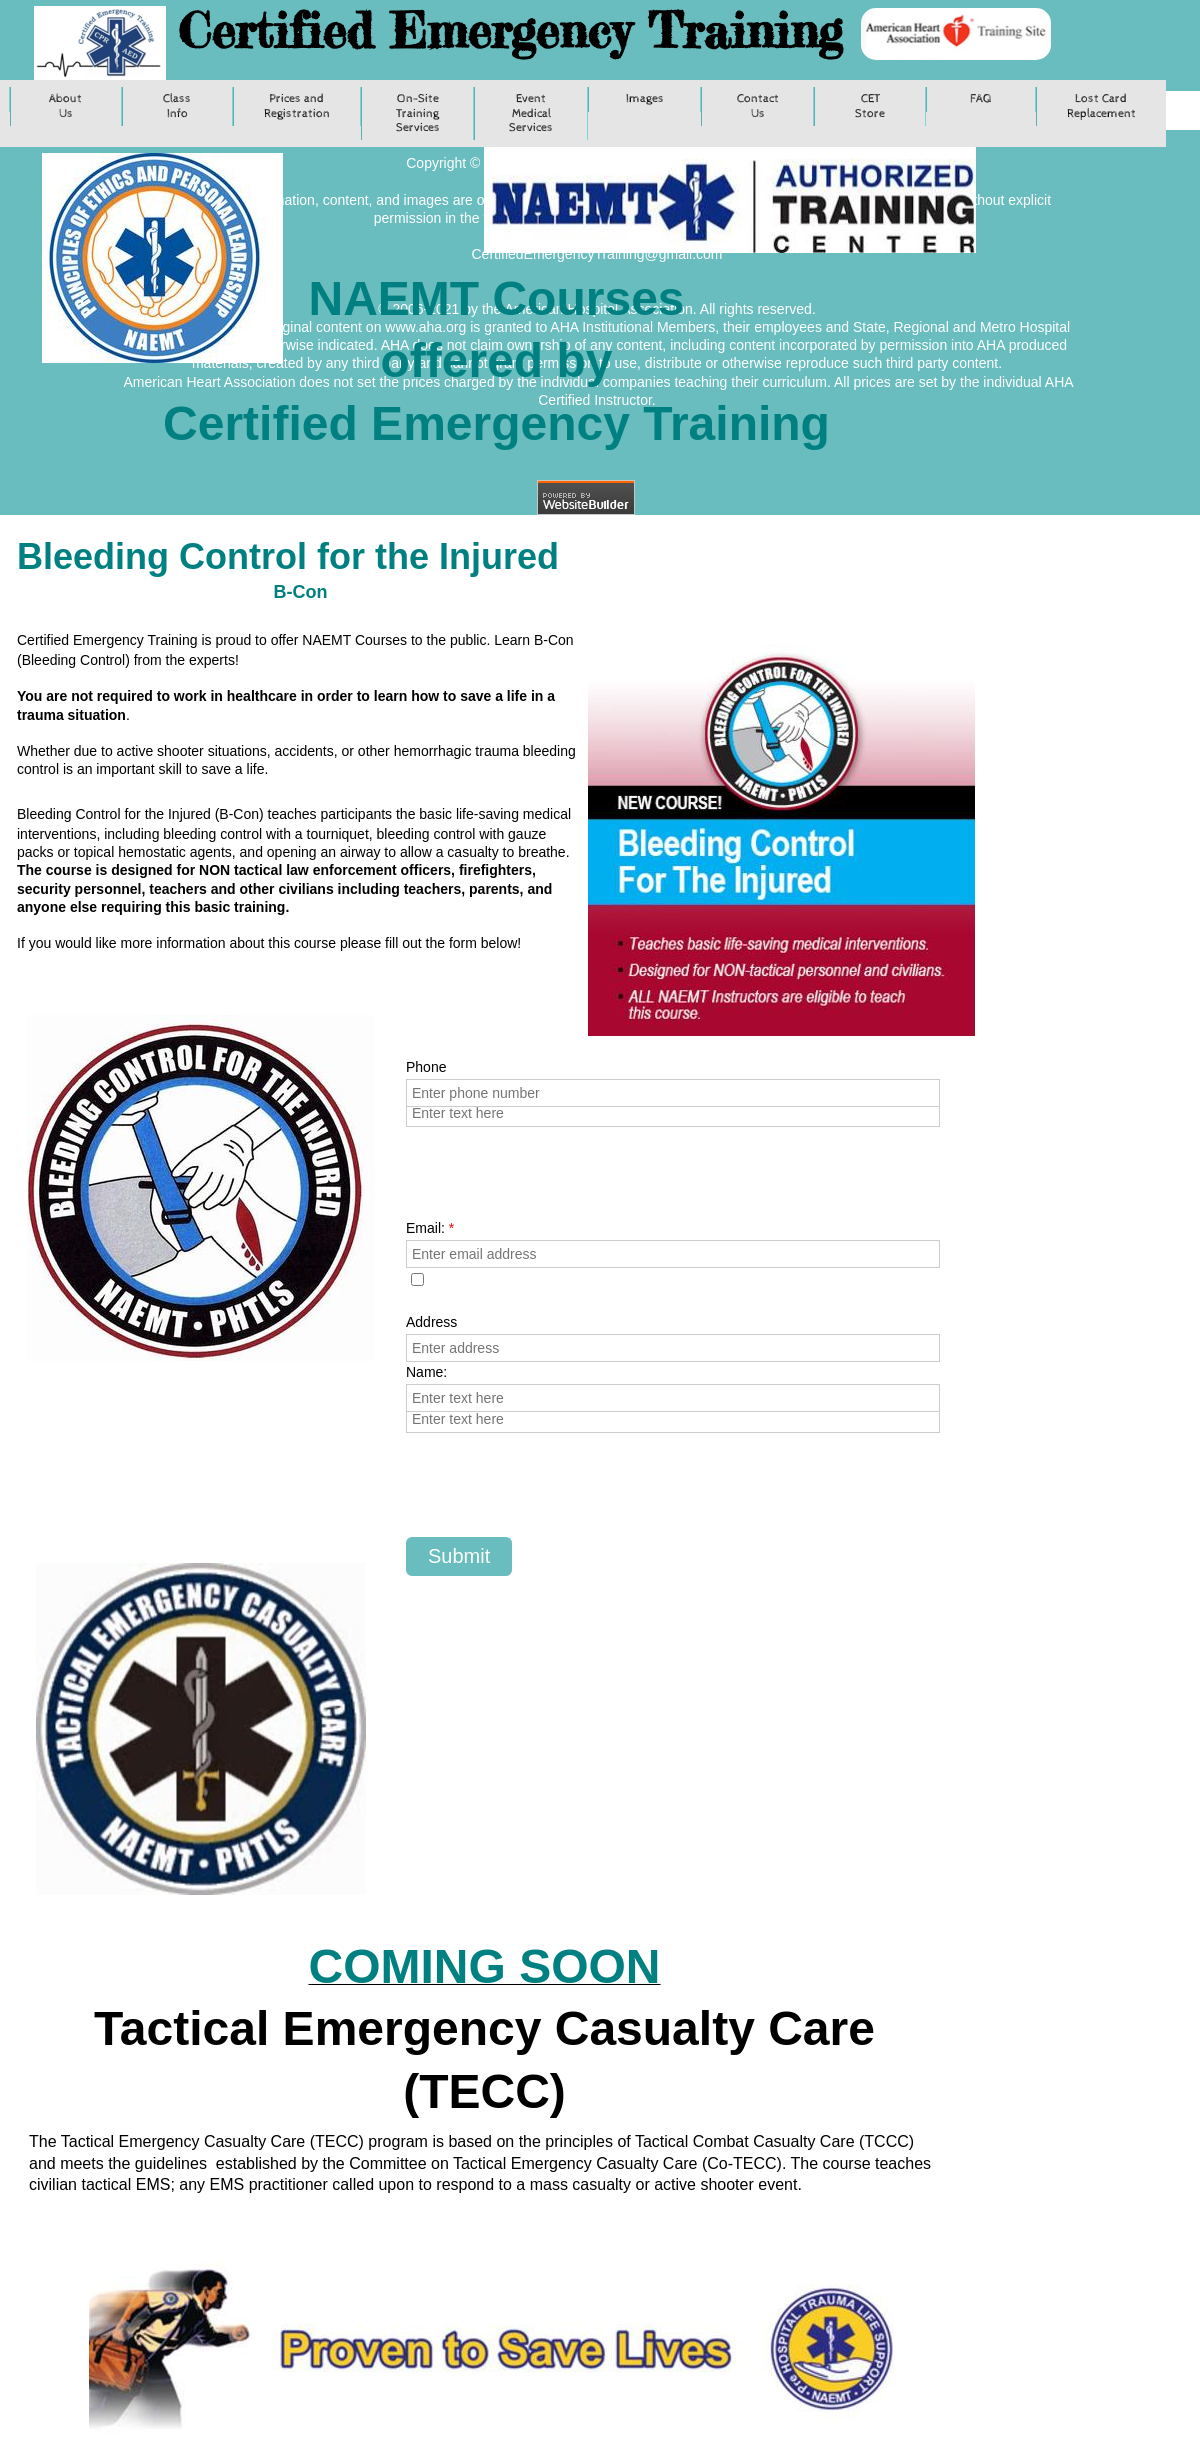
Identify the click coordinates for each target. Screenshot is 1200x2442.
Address (431, 1322)
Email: (430, 1228)
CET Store (870, 106)
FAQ (981, 99)
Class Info (177, 106)
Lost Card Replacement (1101, 106)
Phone (426, 1067)
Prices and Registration (297, 106)
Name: (426, 1372)
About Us (65, 106)
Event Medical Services (531, 113)
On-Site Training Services (418, 113)
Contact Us (758, 106)
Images (645, 99)
